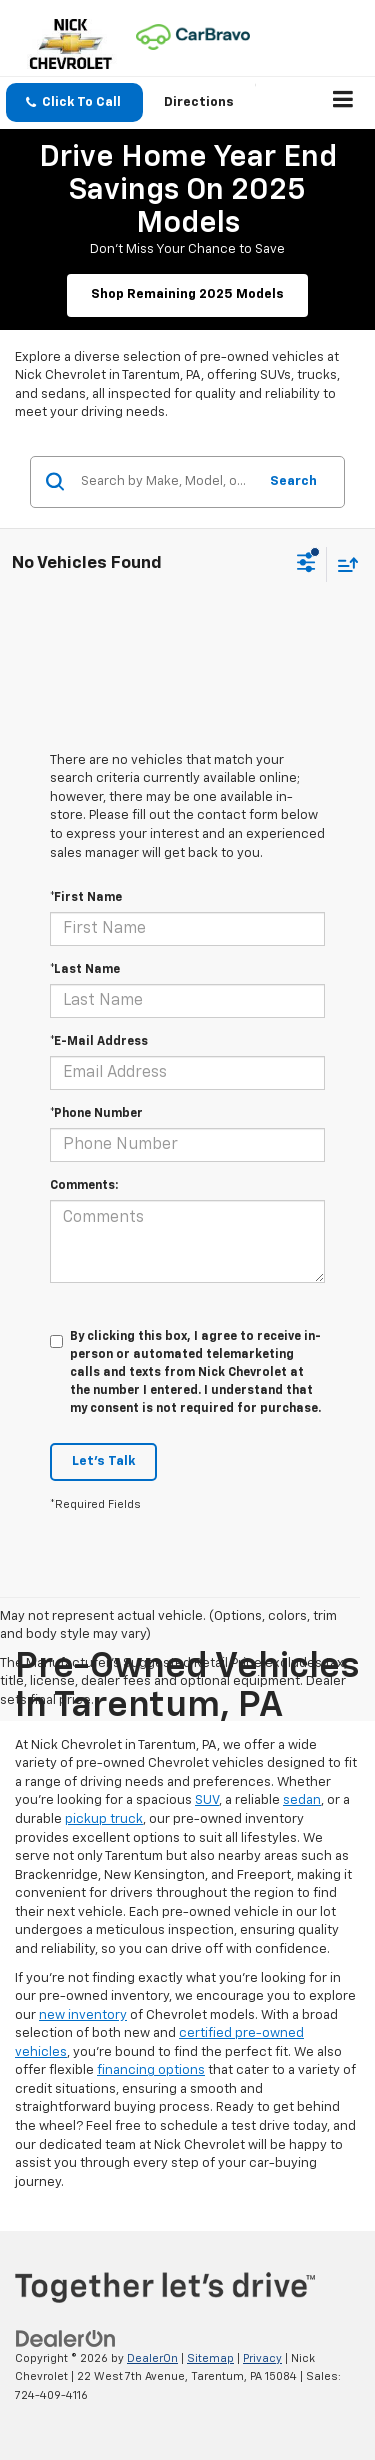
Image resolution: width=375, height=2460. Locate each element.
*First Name (86, 898)
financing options (151, 2070)
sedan (302, 1800)
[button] (74, 102)
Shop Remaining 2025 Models (187, 294)
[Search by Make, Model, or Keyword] (166, 482)
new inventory (83, 2015)
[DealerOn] (66, 2338)
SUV (207, 1800)
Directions (199, 102)
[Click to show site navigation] (343, 103)
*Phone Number (96, 1114)
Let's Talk (103, 1461)
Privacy (262, 2358)
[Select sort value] (343, 564)
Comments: (84, 1186)
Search (293, 481)
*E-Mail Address (99, 1042)
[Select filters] (306, 565)
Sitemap (210, 2358)
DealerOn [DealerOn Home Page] (152, 2358)
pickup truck (104, 1819)
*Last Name (85, 970)
